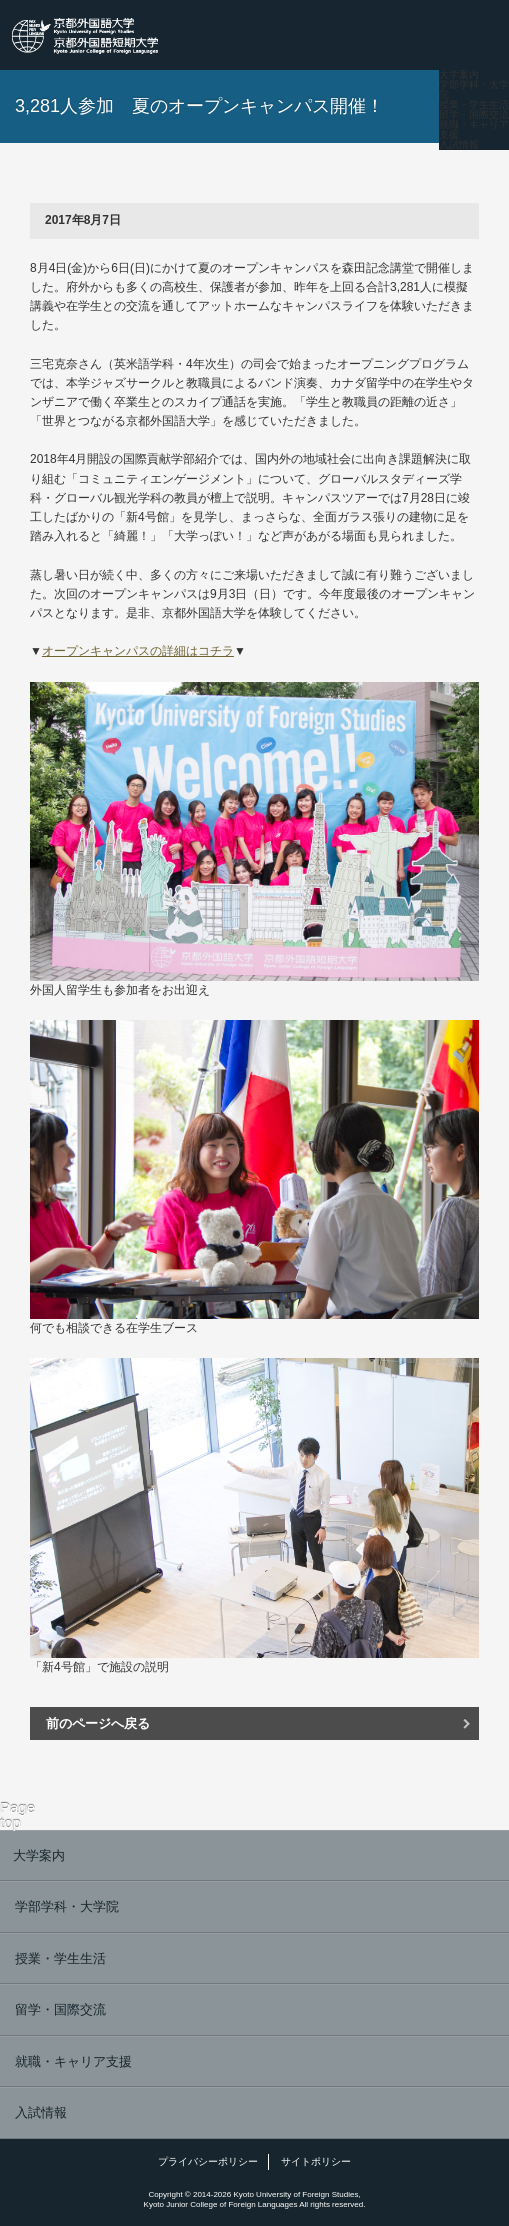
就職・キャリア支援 (474, 130)
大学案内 (459, 75)
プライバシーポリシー (208, 2161)
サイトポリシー (316, 2161)
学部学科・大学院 (474, 90)
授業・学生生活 (474, 105)
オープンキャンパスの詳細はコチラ (138, 651)
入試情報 (459, 145)
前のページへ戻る (98, 1723)
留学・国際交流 (474, 115)
